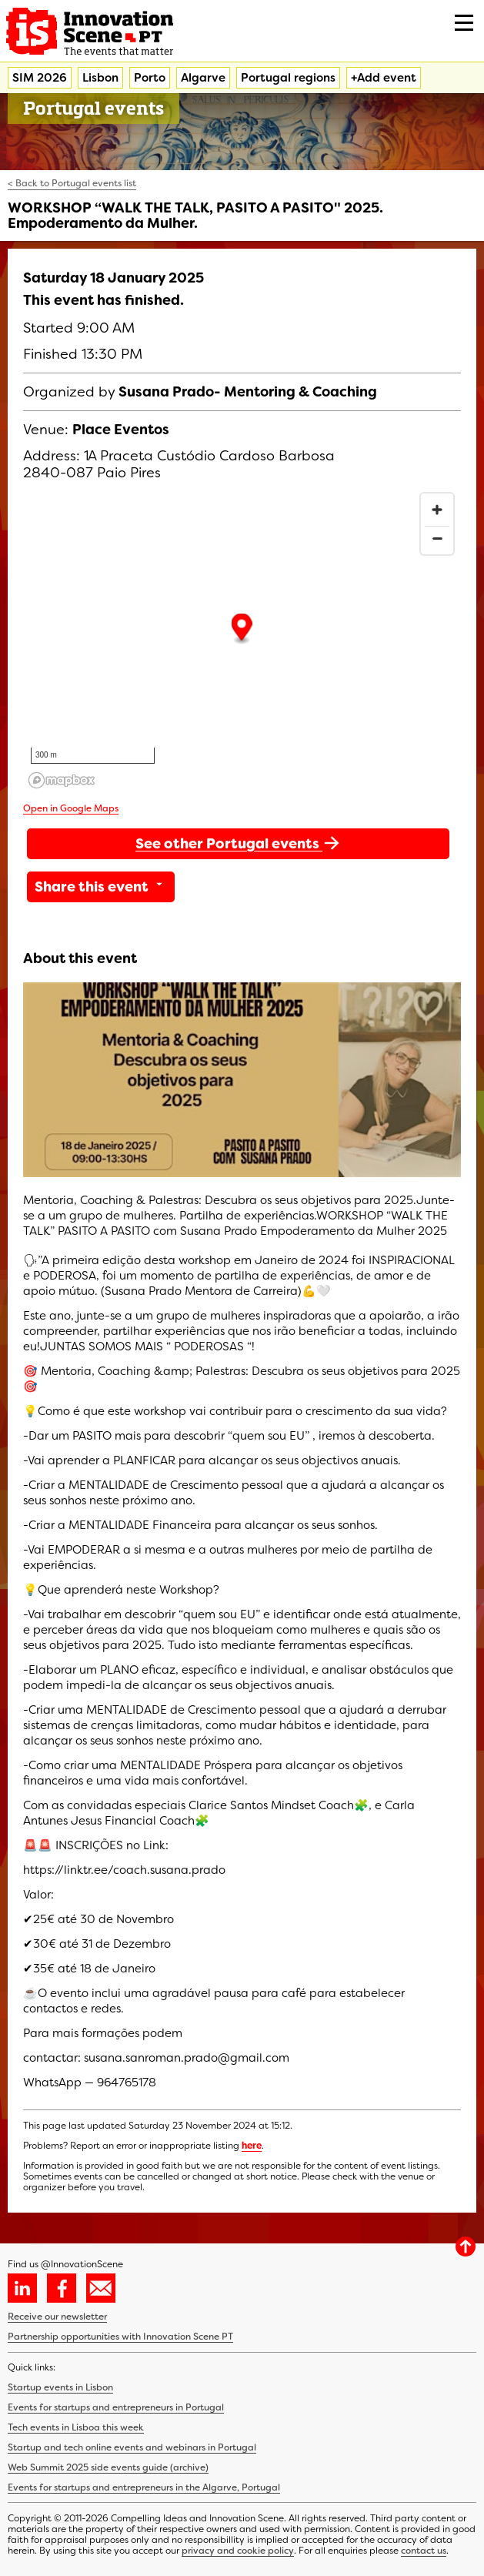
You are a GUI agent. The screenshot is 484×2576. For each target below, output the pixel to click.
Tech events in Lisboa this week (76, 2427)
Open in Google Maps (70, 808)
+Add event (383, 77)
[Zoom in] (437, 509)
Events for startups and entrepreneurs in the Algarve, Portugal (144, 2487)
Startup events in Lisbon (60, 2387)
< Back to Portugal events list (72, 183)
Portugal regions (288, 77)
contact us (423, 2550)
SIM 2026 (39, 77)
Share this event (101, 887)
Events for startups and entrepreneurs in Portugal (116, 2407)
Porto (149, 77)
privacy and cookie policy (238, 2550)
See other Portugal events (238, 842)
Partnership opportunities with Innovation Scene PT (120, 2336)
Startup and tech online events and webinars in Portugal (132, 2447)
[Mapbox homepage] (61, 780)
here (252, 2145)
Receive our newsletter (57, 2316)
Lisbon (100, 77)
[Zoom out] (437, 538)
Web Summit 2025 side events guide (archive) (108, 2467)
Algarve (203, 77)
